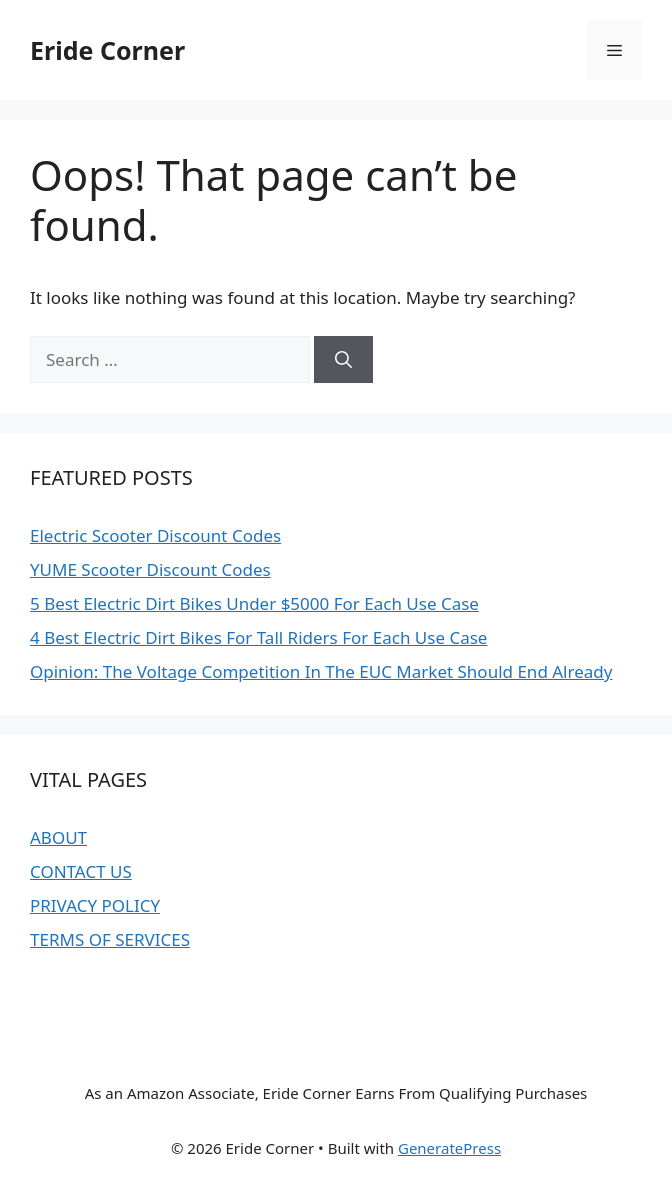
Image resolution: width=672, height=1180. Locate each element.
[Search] (343, 360)
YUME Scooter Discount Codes (150, 569)
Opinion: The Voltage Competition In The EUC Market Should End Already (321, 671)
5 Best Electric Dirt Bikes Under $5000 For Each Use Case (254, 603)
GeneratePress (449, 1148)
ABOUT (58, 837)
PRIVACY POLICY (95, 905)
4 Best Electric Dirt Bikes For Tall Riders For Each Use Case (258, 637)
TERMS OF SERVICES (110, 939)
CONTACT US (81, 871)
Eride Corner (107, 50)
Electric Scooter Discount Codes (155, 535)
